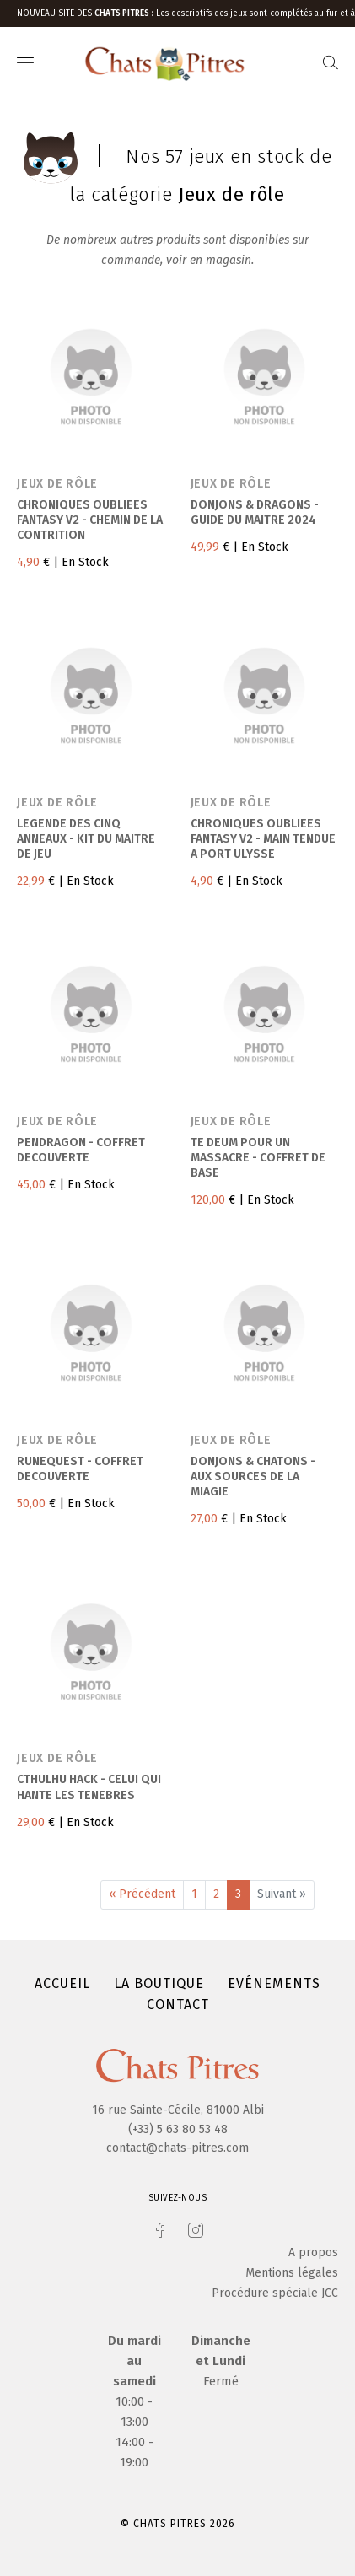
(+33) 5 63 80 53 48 (178, 2129)
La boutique (159, 1983)
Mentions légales (291, 2273)
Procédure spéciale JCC (275, 2293)
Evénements (274, 1983)
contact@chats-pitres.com (177, 2148)
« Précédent (142, 1894)
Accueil (62, 1983)
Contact (178, 2005)
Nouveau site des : (86, 13)
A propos (313, 2252)
